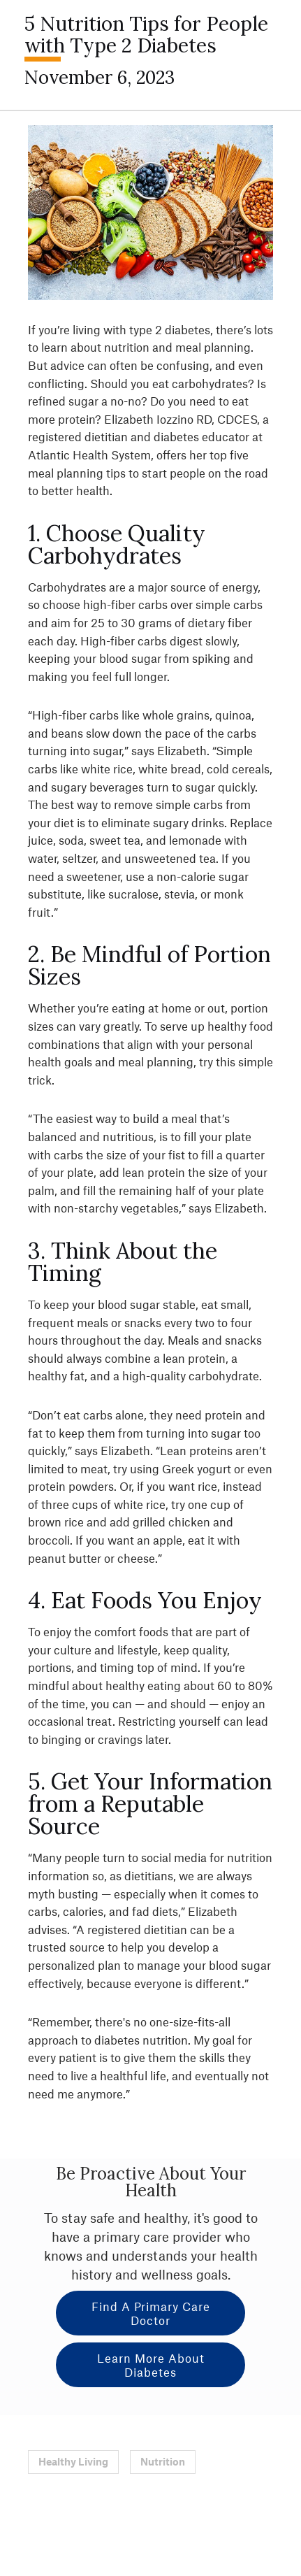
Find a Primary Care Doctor (150, 2313)
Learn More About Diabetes (151, 2365)
